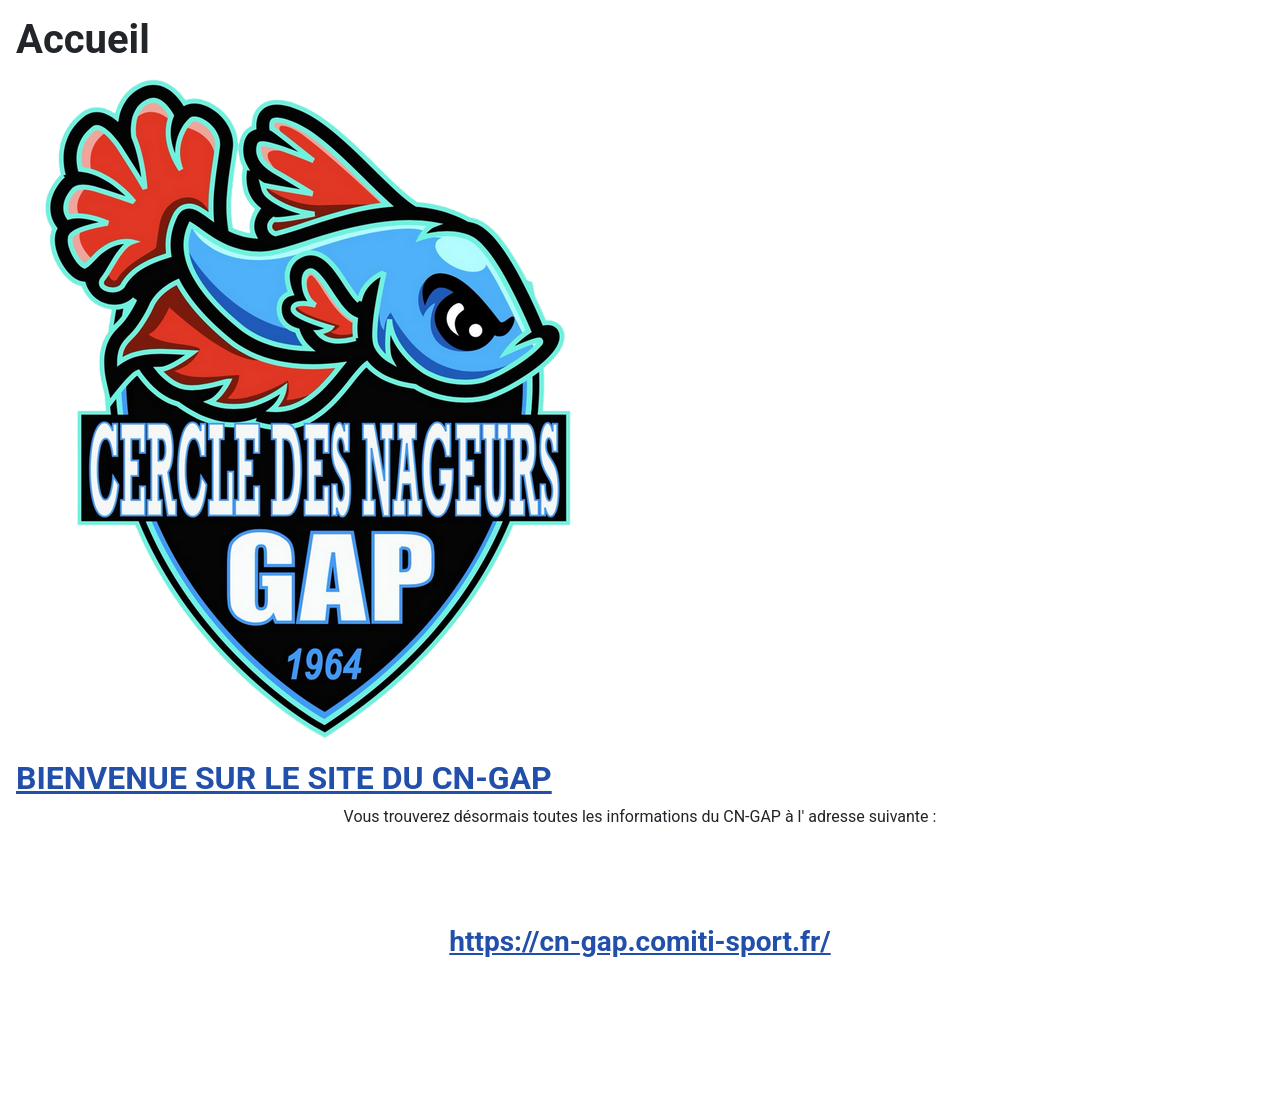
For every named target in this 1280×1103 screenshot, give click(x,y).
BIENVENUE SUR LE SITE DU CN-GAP (284, 778)
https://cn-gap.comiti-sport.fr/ (639, 941)
